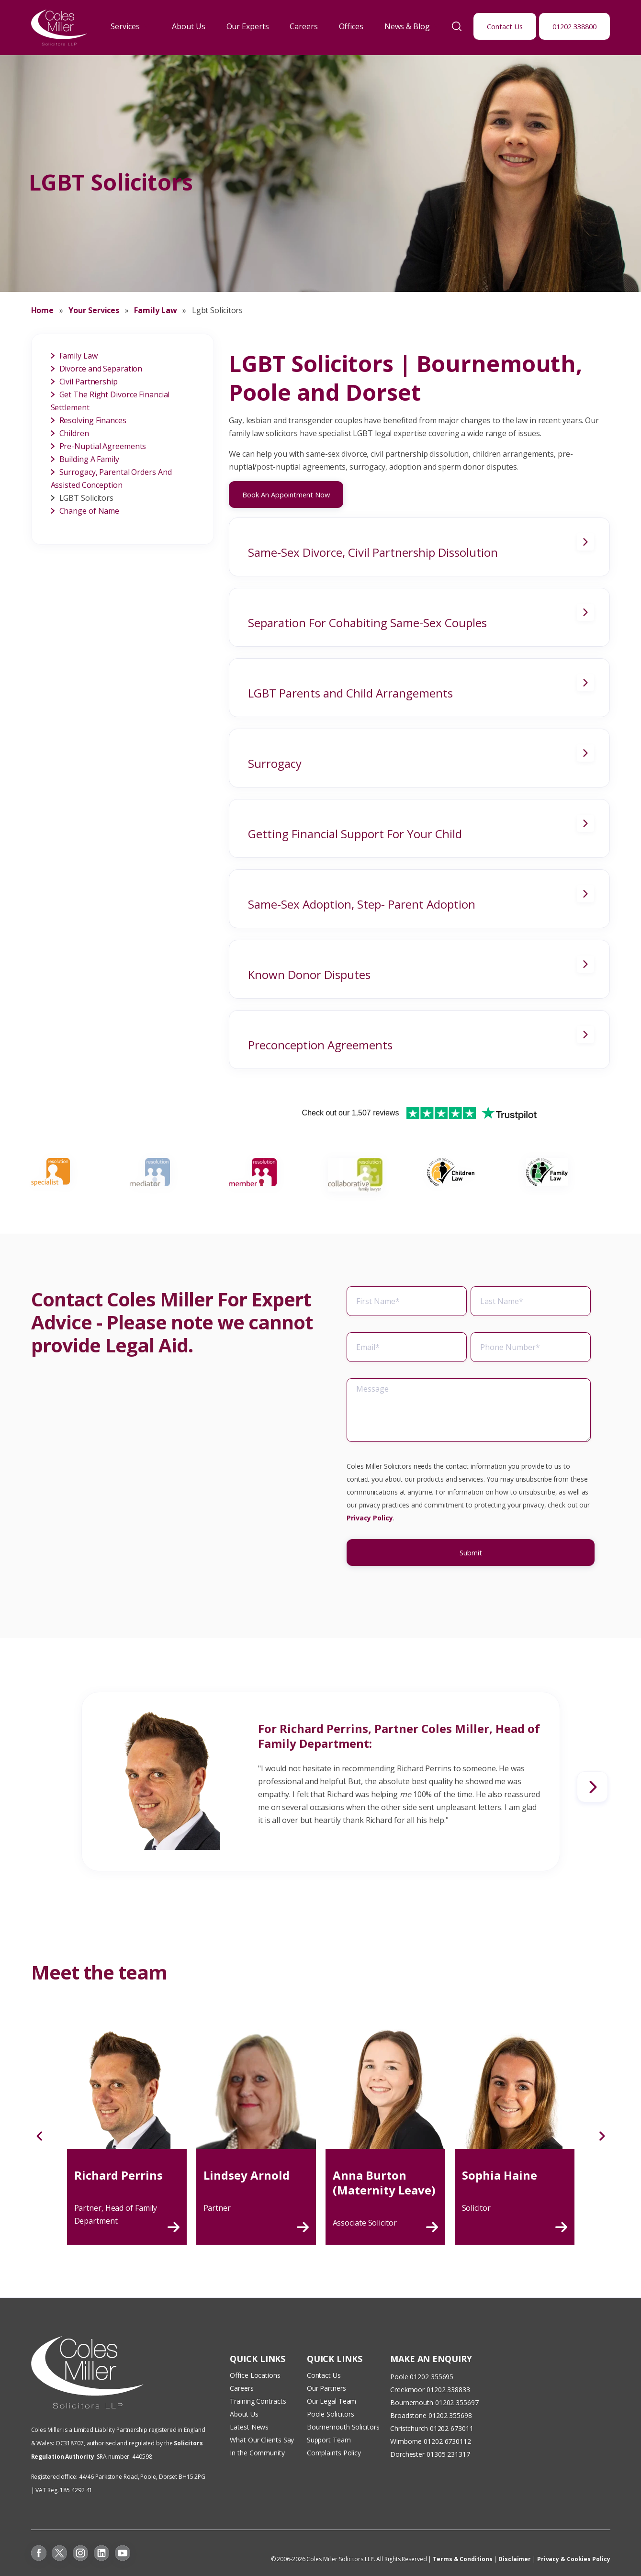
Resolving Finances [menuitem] (92, 420)
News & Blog (407, 26)
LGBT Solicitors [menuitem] (86, 498)
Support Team (329, 2439)
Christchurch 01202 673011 (431, 2428)
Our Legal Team (332, 2401)
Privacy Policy (370, 1546)
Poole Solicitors (330, 2414)
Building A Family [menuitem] (89, 459)
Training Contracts (258, 2401)
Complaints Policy (334, 2452)
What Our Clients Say (263, 2439)
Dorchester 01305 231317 (430, 2454)
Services (125, 26)
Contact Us (505, 26)
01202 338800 (574, 26)
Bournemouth (411, 2402)
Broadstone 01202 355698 (431, 2415)
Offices (351, 26)
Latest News (249, 2426)
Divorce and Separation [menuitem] (101, 368)
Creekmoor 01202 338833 (430, 2389)
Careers (303, 26)
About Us (188, 26)
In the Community (257, 2452)
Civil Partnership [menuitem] (88, 381)
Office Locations (255, 2375)
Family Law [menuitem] (78, 355)
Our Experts (247, 26)
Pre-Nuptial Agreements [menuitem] (102, 446)
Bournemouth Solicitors (343, 2426)
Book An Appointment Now (286, 494)
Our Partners (326, 2388)
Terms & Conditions (462, 2559)
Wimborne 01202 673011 (428, 2441)
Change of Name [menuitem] (89, 511)
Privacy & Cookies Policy (573, 2559)
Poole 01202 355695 (421, 2376)
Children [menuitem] (74, 433)
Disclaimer (514, 2559)
